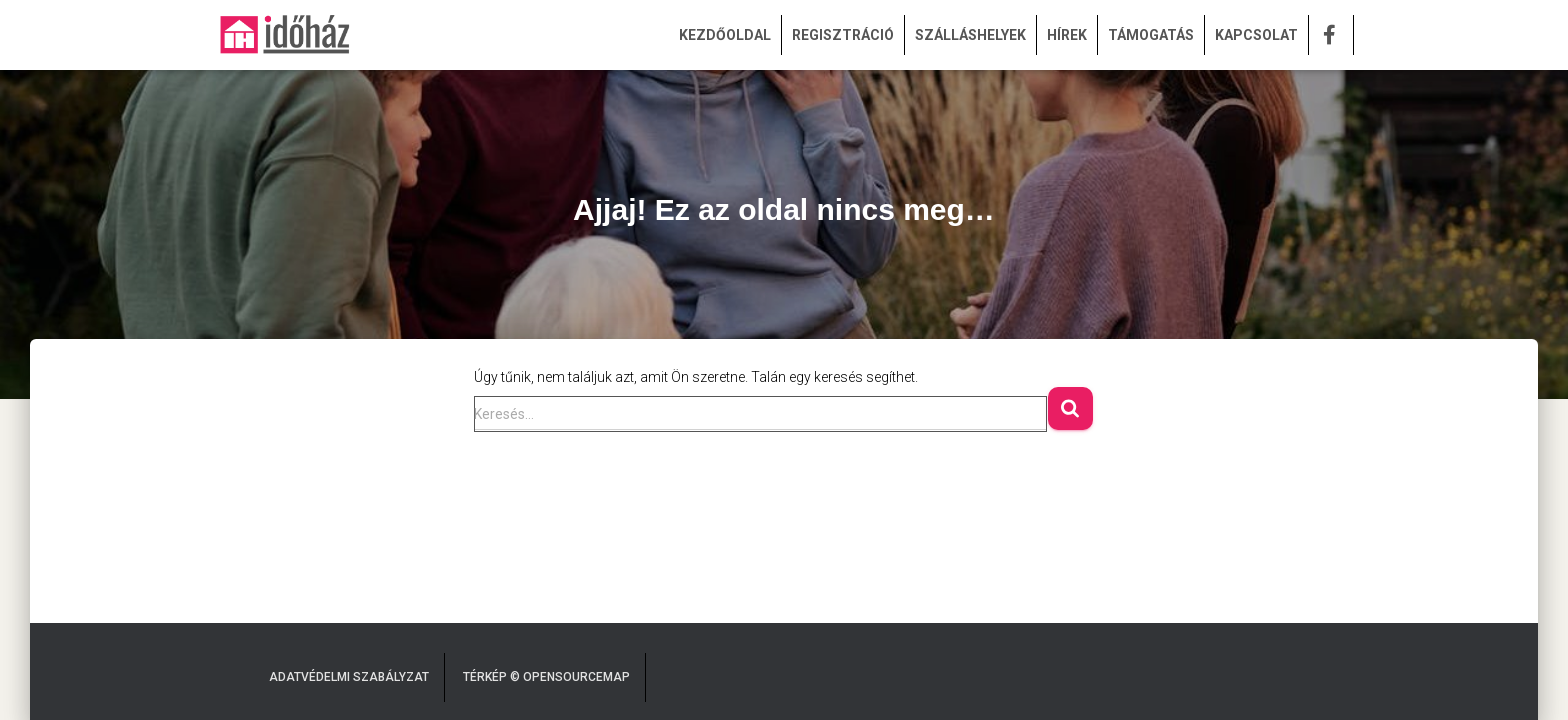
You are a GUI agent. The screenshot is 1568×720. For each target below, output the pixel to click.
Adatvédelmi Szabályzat (349, 677)
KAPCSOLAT (1256, 35)
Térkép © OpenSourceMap (546, 677)
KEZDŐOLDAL (725, 35)
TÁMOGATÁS (1151, 35)
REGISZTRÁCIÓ (843, 35)
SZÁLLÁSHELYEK (970, 35)
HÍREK (1067, 35)
